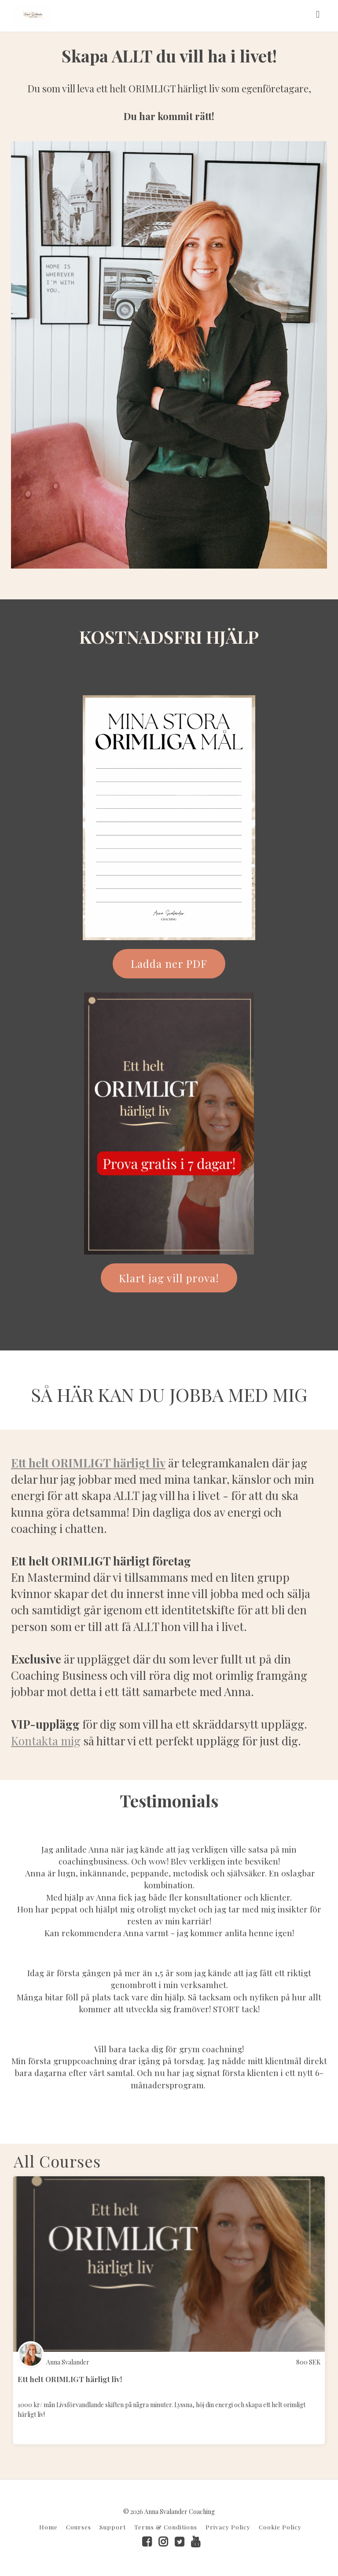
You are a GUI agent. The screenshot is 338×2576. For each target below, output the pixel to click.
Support (112, 2527)
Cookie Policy (280, 2527)
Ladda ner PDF (169, 963)
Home (48, 2527)
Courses (78, 2527)
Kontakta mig (46, 1740)
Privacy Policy (228, 2527)
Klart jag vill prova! (169, 1278)
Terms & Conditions (165, 2527)
